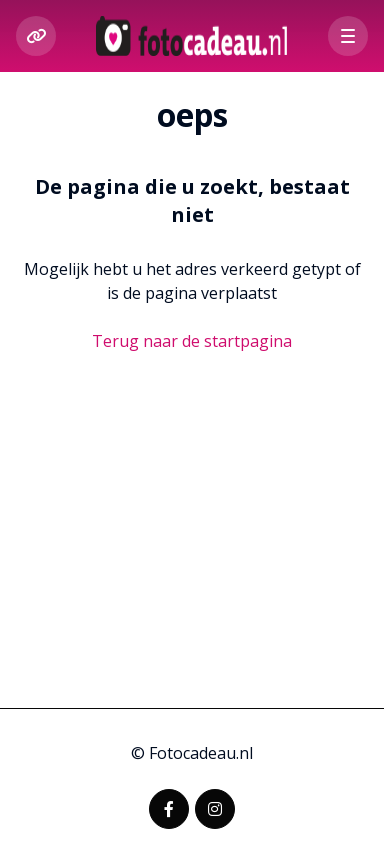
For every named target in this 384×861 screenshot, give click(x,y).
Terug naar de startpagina (192, 341)
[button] (348, 36)
